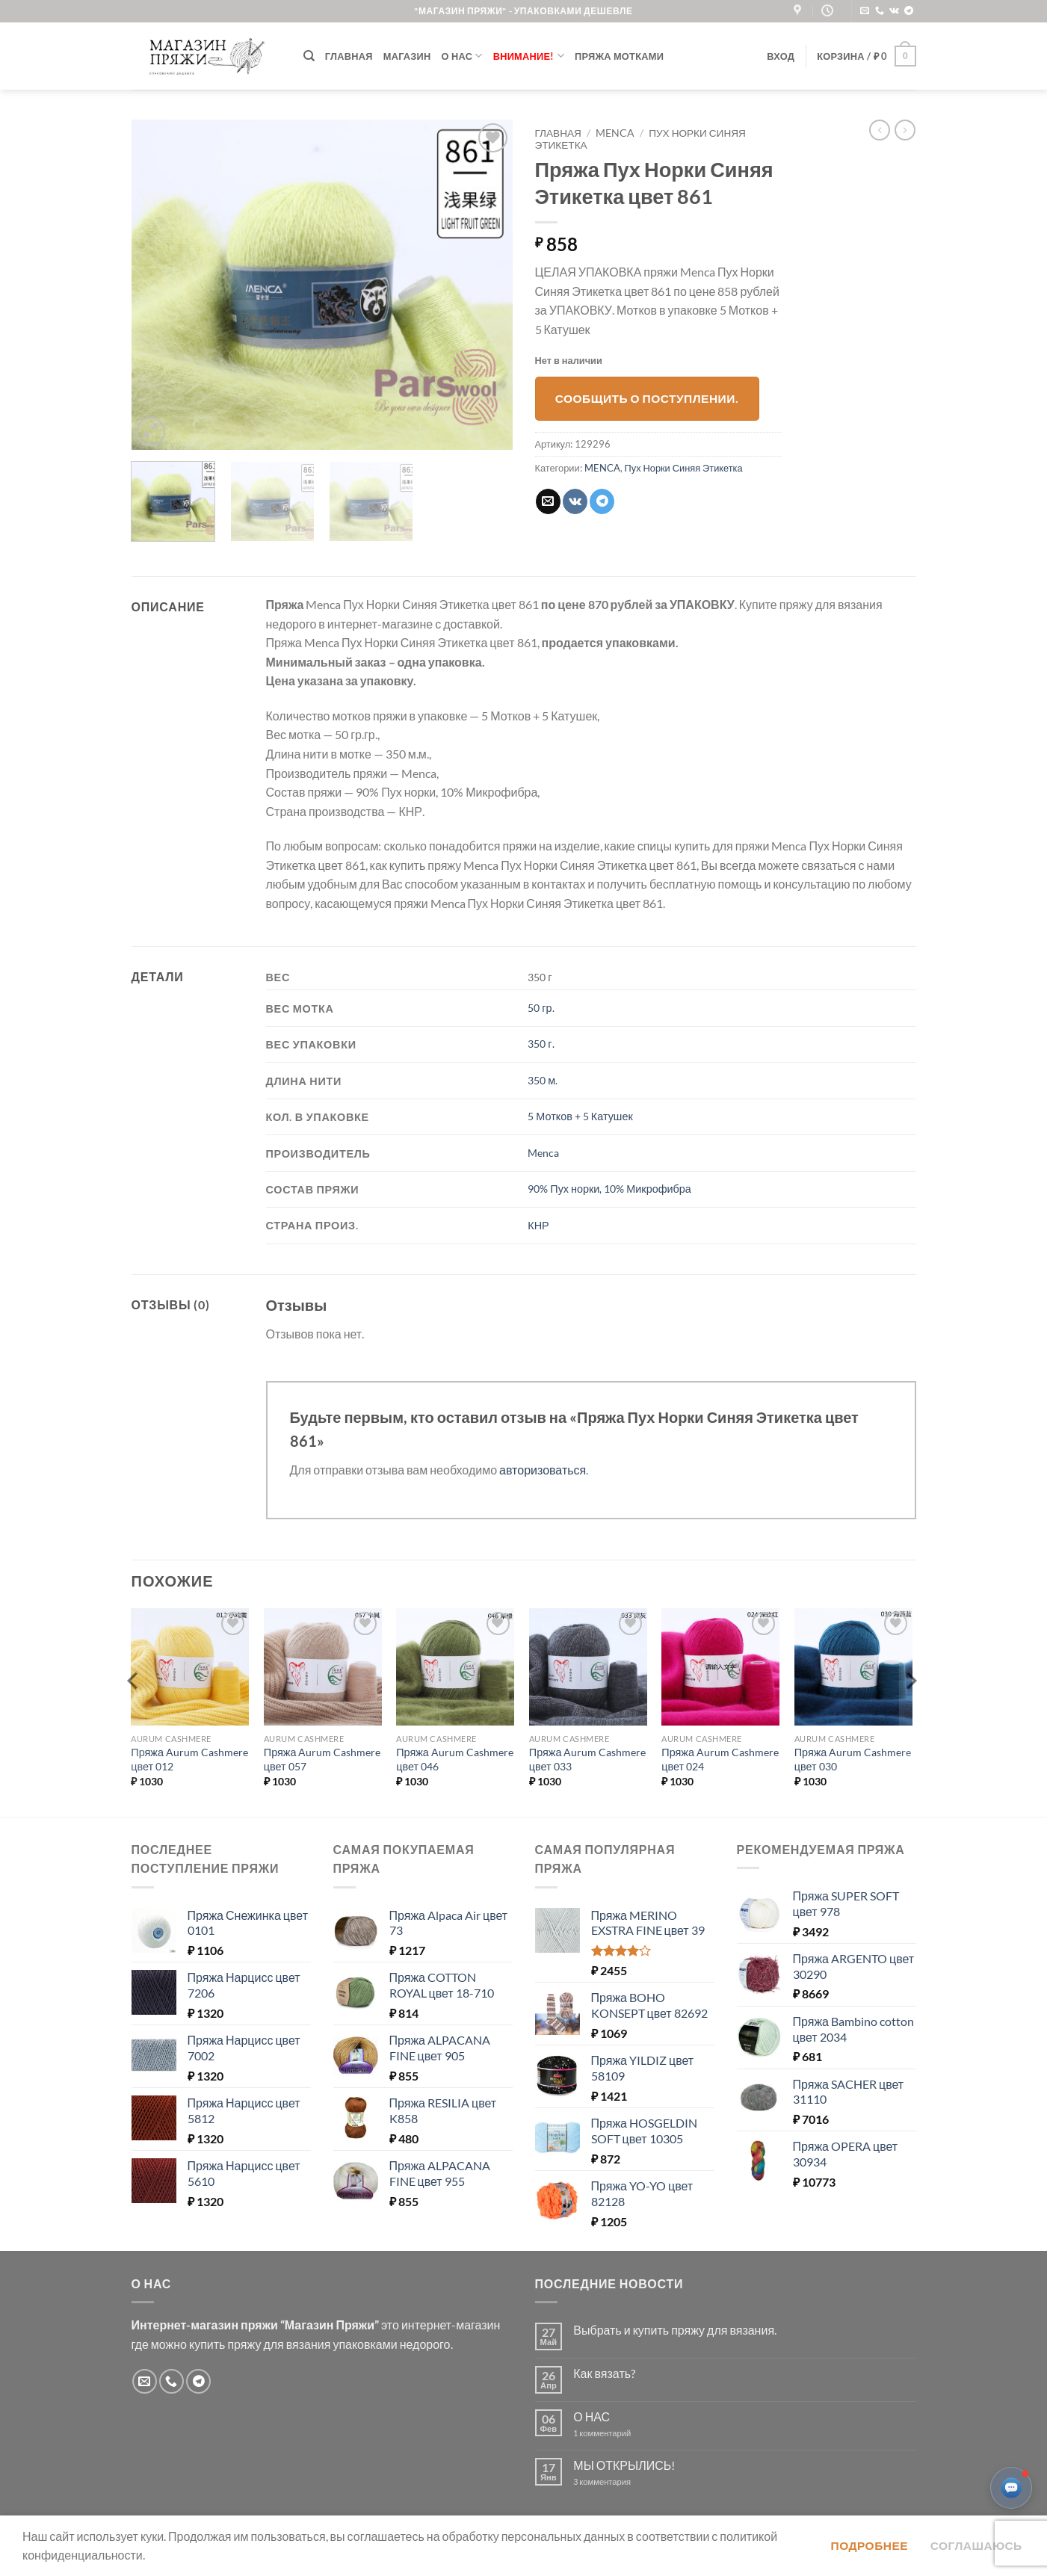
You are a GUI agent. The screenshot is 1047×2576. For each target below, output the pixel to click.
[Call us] (879, 11)
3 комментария (629, 2481)
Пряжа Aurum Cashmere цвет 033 (587, 1759)
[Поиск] (309, 56)
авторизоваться (542, 1469)
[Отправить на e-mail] (864, 11)
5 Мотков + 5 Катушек (580, 1116)
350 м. (543, 1080)
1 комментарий (614, 2433)
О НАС (591, 2416)
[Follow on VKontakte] (894, 11)
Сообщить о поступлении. (647, 398)
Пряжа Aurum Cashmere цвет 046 (454, 1759)
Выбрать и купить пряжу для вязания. (674, 2330)
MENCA (615, 133)
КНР (538, 1225)
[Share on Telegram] (602, 501)
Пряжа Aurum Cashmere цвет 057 (322, 1759)
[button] (780, 56)
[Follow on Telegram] (908, 11)
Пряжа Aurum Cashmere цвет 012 (189, 1759)
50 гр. (541, 1007)
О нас (462, 56)
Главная (349, 56)
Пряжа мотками (619, 56)
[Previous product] (905, 130)
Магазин (407, 56)
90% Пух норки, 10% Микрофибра (609, 1188)
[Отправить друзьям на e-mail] (548, 501)
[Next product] (879, 130)
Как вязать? (604, 2373)
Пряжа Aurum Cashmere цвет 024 (720, 1759)
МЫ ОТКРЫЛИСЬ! (624, 2465)
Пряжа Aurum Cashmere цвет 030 (853, 1759)
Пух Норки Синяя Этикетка (684, 468)
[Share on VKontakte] (575, 501)
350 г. (541, 1043)
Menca (543, 1152)
